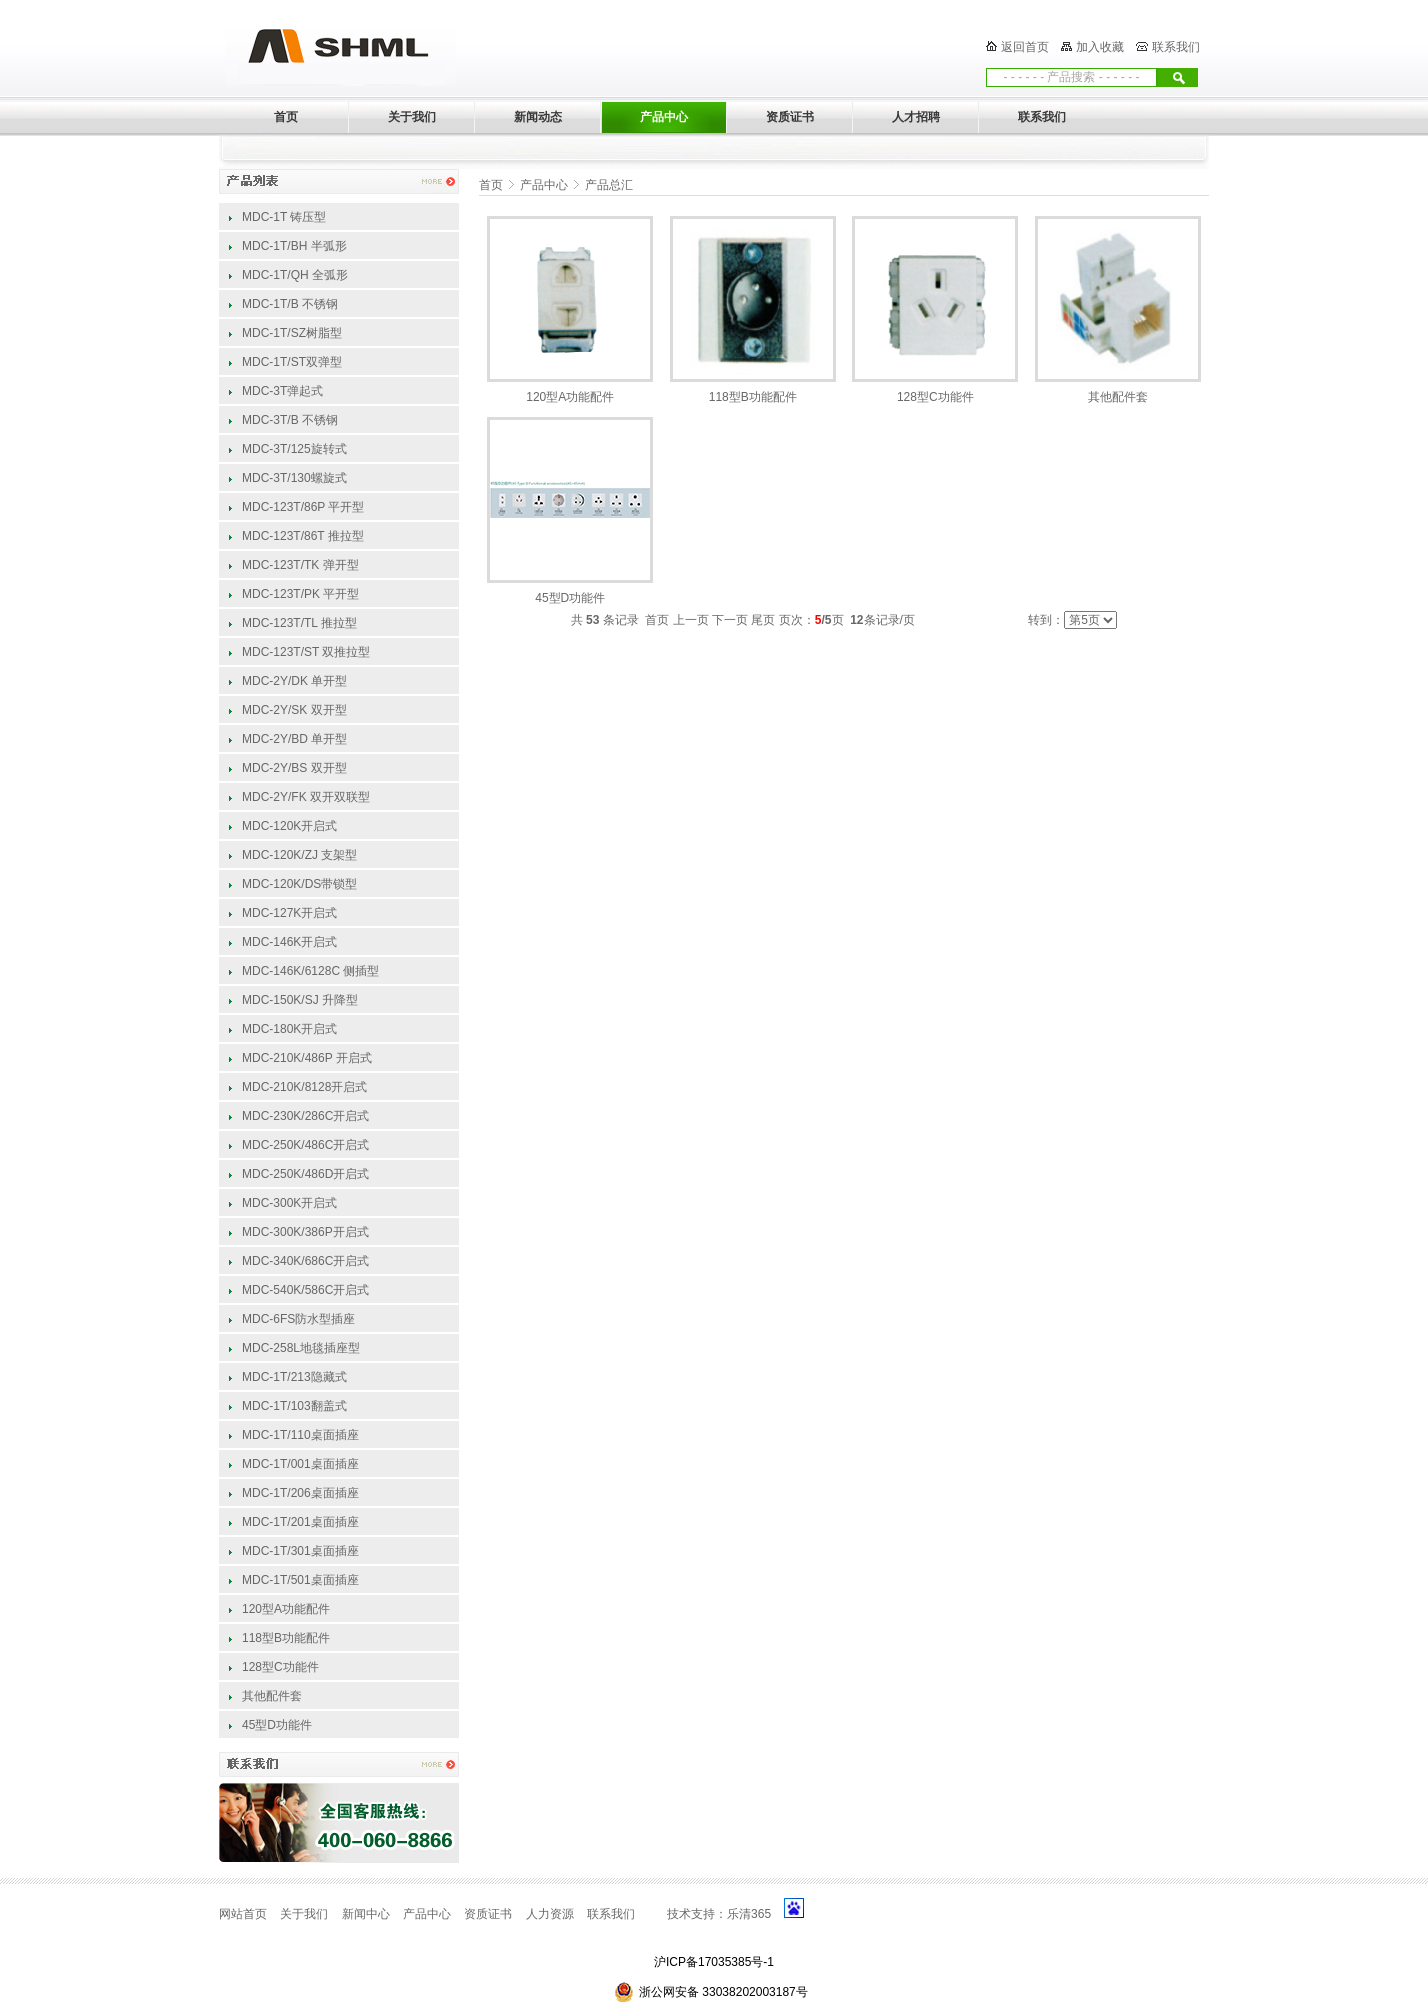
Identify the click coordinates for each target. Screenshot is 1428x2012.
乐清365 (749, 1914)
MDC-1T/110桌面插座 (300, 1435)
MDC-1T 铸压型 (284, 217)
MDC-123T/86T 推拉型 (303, 536)
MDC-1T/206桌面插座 (300, 1493)
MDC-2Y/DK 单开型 (294, 681)
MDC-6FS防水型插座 (298, 1319)
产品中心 (544, 185)
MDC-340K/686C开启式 (305, 1261)
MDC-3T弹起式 (282, 391)
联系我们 (1176, 47)
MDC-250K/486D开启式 (305, 1174)
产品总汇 (609, 185)
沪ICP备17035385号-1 (714, 1962)
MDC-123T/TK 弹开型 (300, 565)
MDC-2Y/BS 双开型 (294, 768)
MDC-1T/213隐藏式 (294, 1377)
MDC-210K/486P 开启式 (307, 1058)
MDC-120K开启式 (289, 826)
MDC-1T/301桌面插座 (300, 1551)
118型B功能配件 (286, 1638)
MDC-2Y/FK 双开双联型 (306, 797)
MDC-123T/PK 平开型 (300, 594)
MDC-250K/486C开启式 (305, 1145)
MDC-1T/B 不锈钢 (290, 304)
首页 (491, 185)
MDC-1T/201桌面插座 (300, 1522)
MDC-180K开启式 (289, 1029)
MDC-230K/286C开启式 (305, 1116)
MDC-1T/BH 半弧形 (294, 246)
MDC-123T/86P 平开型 (303, 507)
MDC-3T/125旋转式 (294, 449)
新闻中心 (366, 1914)
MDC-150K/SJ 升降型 (300, 1000)
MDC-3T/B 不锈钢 (290, 420)
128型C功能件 (280, 1667)
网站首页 (243, 1914)
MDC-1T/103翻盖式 (294, 1406)
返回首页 (1025, 47)
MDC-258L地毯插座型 (301, 1348)
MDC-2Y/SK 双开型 (294, 710)
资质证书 (488, 1914)
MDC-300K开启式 (289, 1203)
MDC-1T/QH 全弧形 (295, 275)
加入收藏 (1100, 47)
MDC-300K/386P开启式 (305, 1232)
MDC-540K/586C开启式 (305, 1290)
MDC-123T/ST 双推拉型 (306, 652)
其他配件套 (272, 1696)
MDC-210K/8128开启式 (304, 1087)
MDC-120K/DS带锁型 (299, 884)
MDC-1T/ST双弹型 (292, 362)
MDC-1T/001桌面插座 (300, 1464)
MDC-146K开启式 (289, 942)
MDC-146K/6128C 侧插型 (310, 971)
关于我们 (304, 1914)
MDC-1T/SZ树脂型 (292, 333)
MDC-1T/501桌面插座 (300, 1580)
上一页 (691, 620)
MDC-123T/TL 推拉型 (299, 623)
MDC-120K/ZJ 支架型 (299, 855)
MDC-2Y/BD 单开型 (294, 739)
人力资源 (550, 1914)
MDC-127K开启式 (289, 913)
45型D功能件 (277, 1725)
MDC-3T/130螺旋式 (294, 478)
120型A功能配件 (286, 1609)
